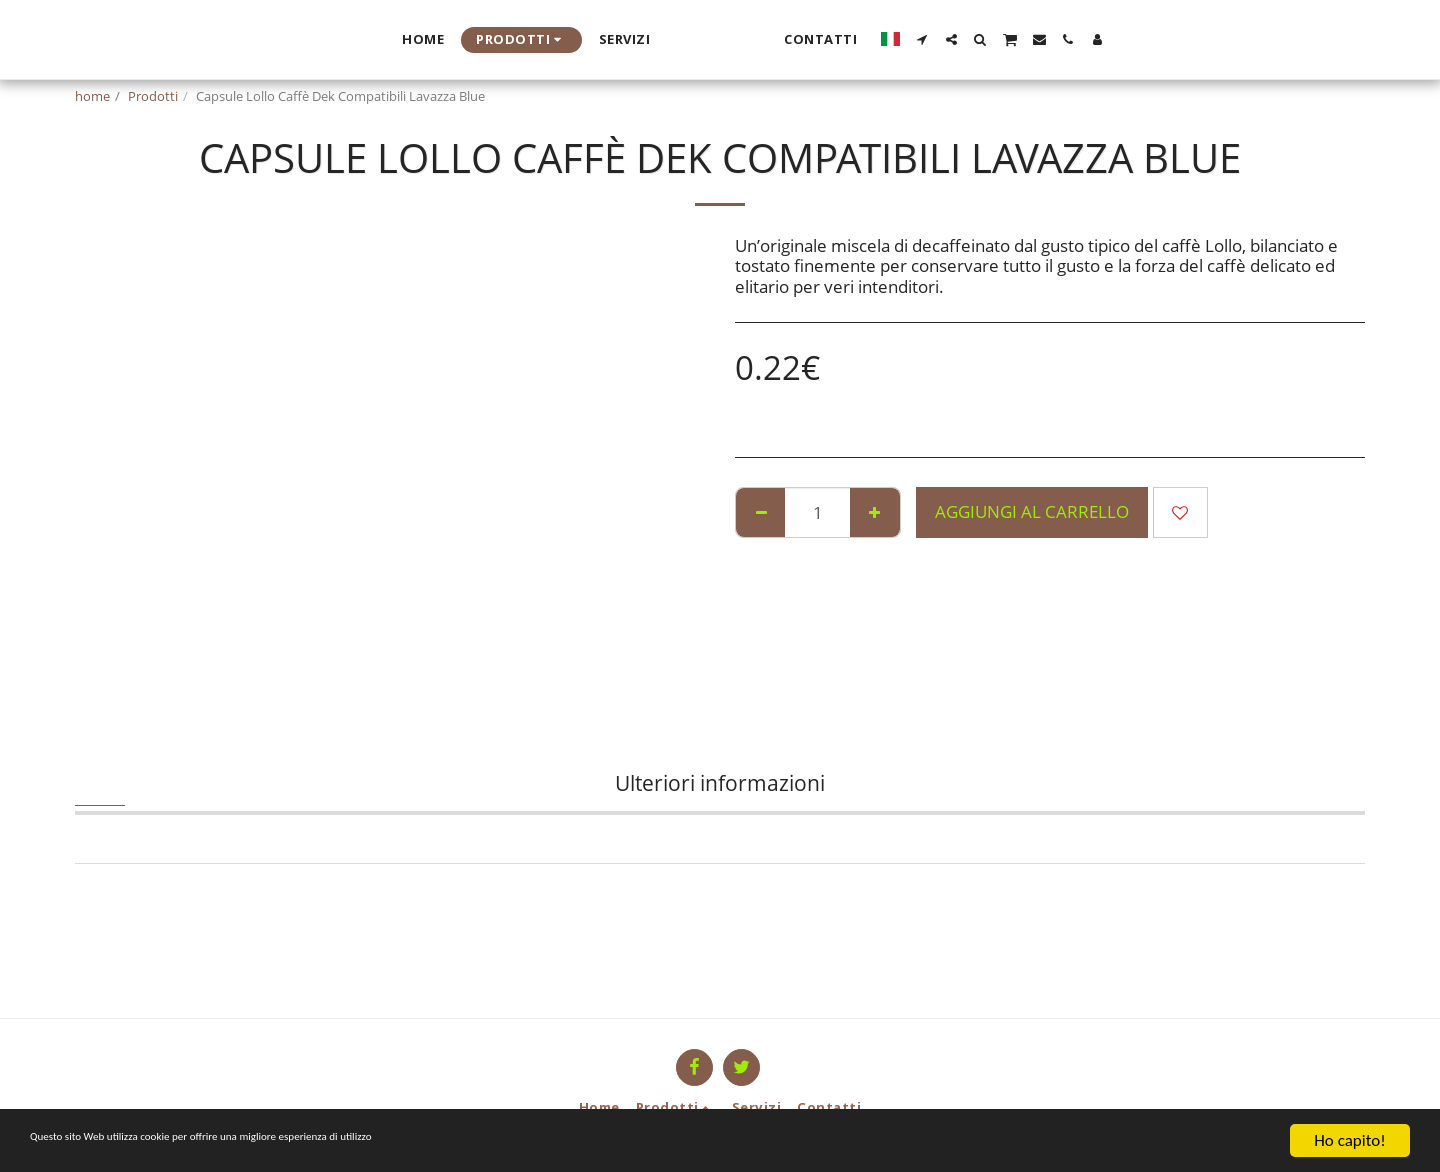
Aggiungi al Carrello (1032, 511)
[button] (1115, 39)
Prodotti (153, 96)
